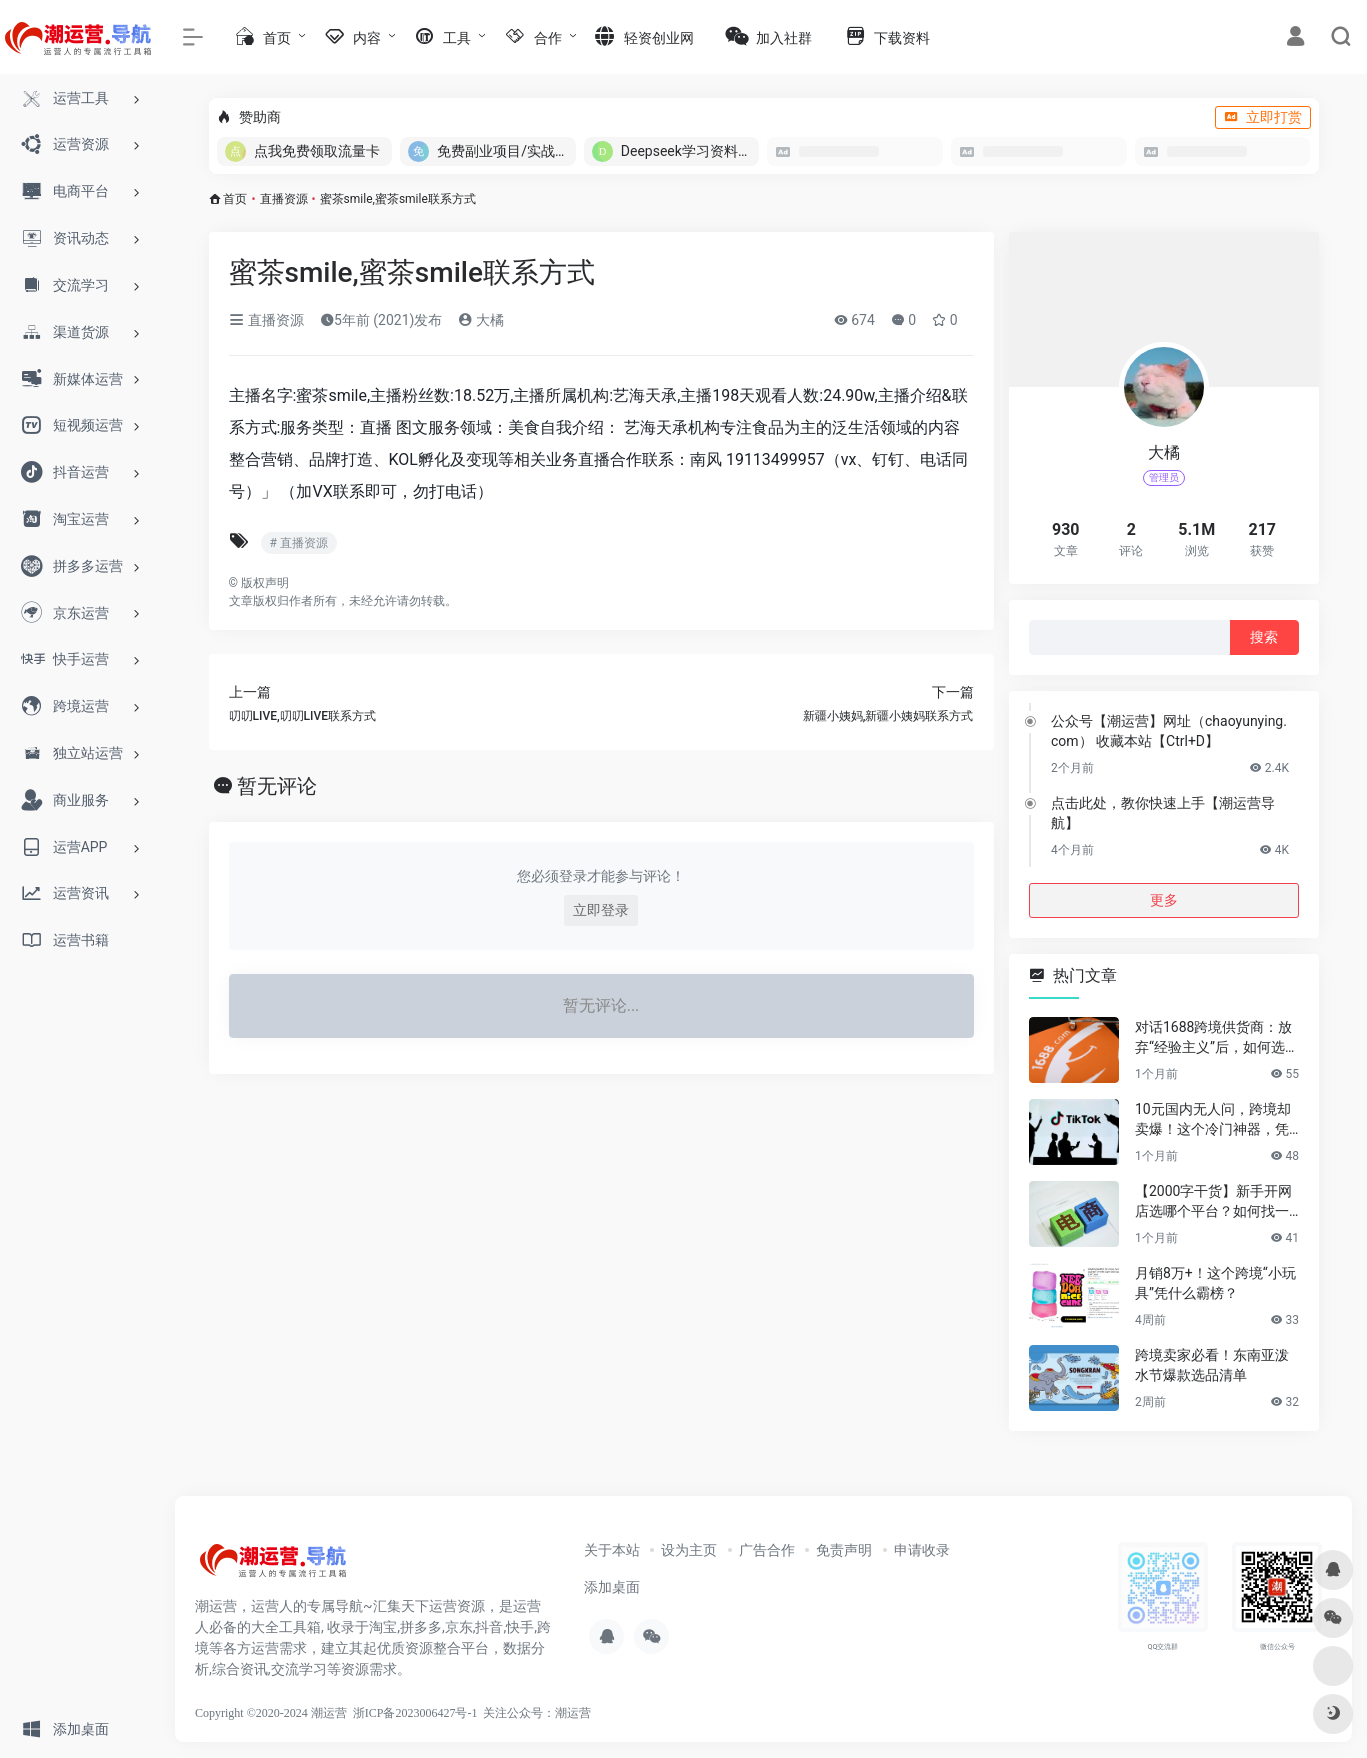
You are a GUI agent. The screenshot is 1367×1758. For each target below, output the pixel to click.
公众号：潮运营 (549, 1713)
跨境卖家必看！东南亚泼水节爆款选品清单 (1212, 1365)
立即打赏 (1263, 117)
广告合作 (767, 1550)
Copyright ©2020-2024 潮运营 (271, 1713)
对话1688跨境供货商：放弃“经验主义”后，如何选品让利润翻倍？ (1217, 1038)
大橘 (480, 320)
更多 (1164, 900)
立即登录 (601, 910)
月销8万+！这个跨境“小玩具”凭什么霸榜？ (1215, 1283)
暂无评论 (277, 786)
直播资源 (284, 199)
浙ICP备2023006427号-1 (415, 1713)
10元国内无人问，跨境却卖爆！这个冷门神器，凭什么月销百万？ (1213, 1120)
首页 (235, 199)
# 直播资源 (299, 543)
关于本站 (612, 1550)
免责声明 (844, 1550)
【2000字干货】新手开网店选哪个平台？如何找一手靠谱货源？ (1213, 1202)
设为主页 (689, 1550)
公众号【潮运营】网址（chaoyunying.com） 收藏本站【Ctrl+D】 (1169, 731)
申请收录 (922, 1550)
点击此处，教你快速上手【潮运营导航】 (1163, 813)
